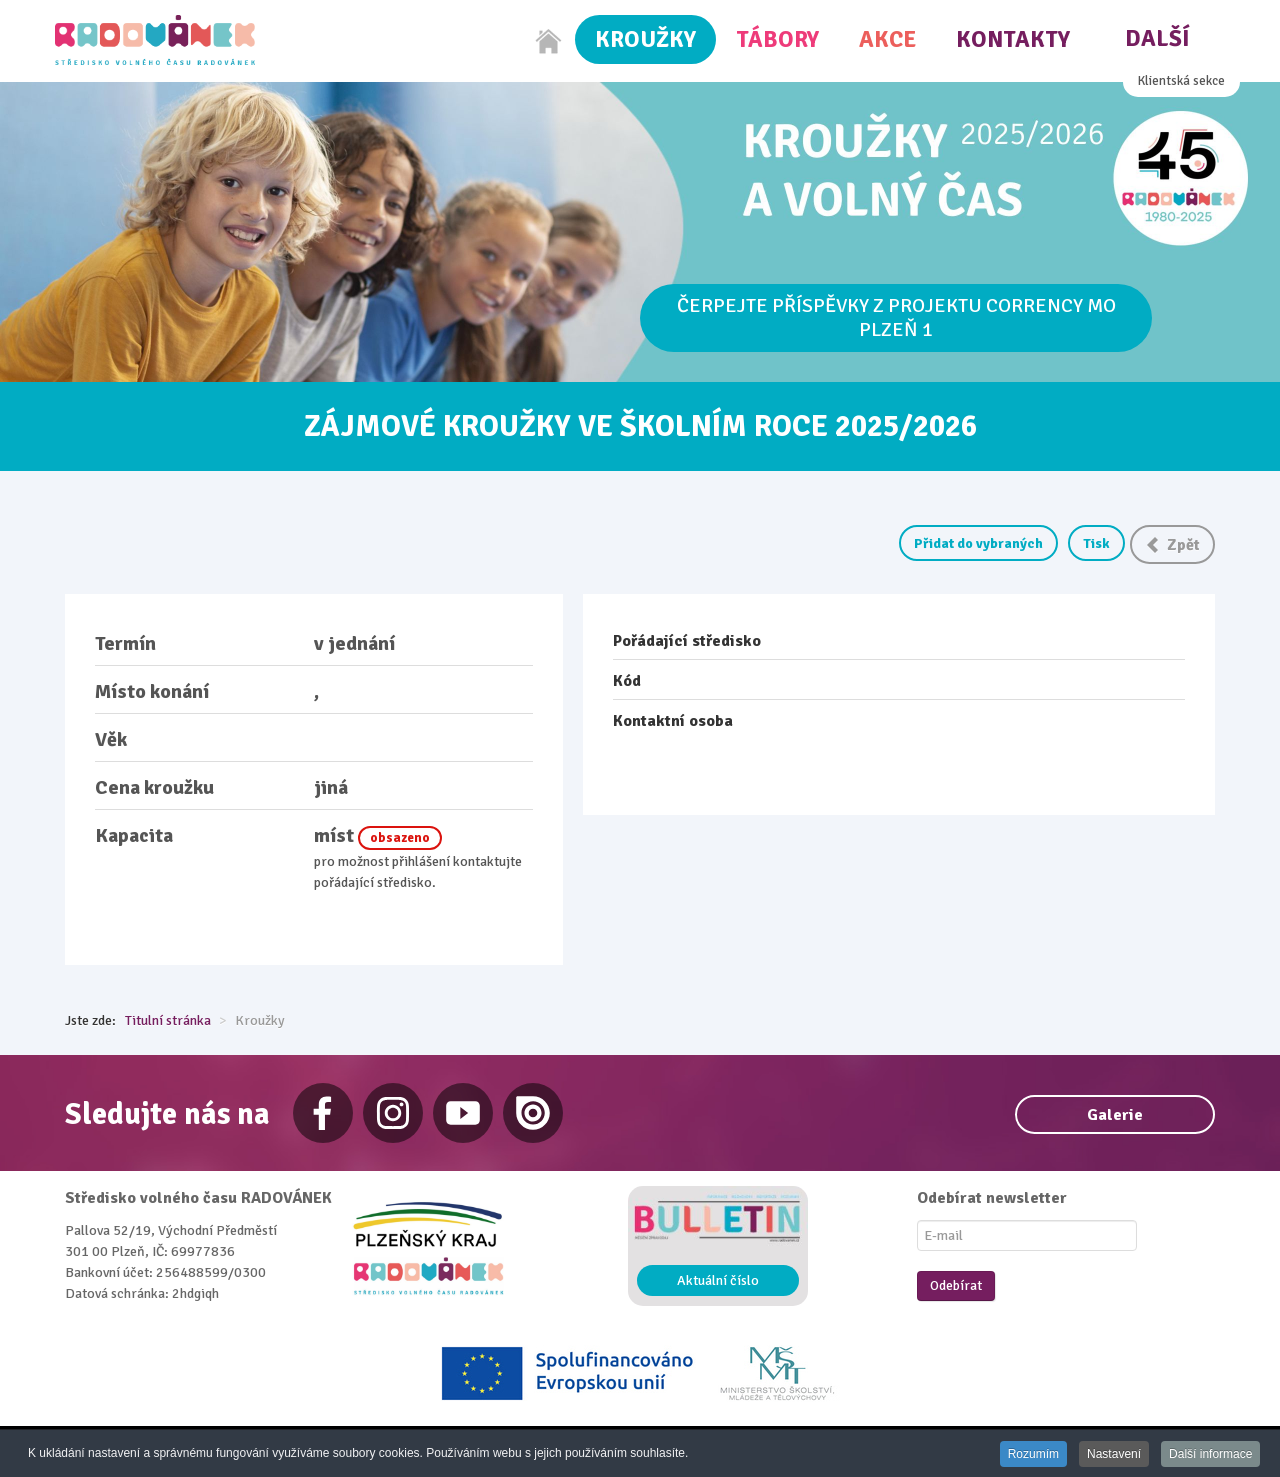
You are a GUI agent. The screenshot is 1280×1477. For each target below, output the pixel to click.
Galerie (1115, 1115)
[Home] (549, 41)
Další (1157, 38)
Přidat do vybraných (978, 543)
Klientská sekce (1181, 81)
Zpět (1172, 545)
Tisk (1096, 543)
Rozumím (1030, 1454)
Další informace (1210, 1454)
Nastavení (1112, 1454)
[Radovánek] (155, 40)
